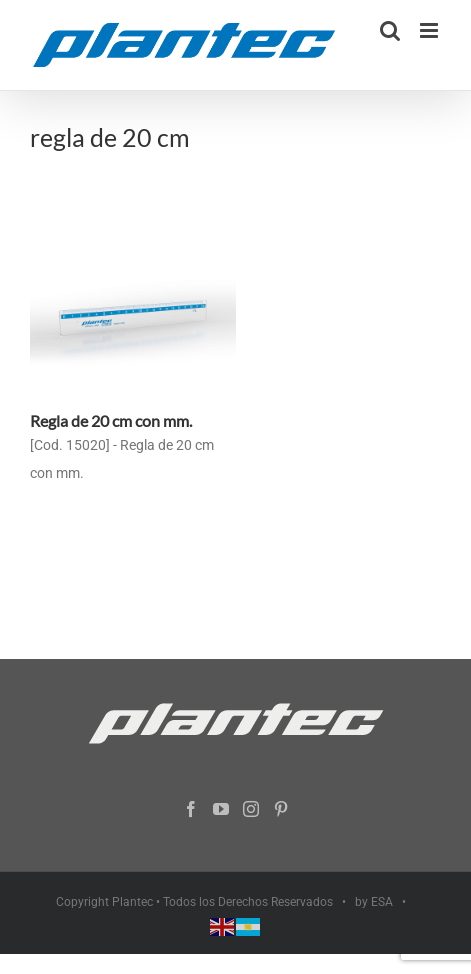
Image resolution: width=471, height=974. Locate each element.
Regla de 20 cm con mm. (111, 420)
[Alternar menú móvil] (430, 30)
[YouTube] (221, 809)
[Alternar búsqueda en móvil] (390, 30)
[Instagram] (251, 809)
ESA (382, 902)
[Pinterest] (281, 809)
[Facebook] (191, 809)
